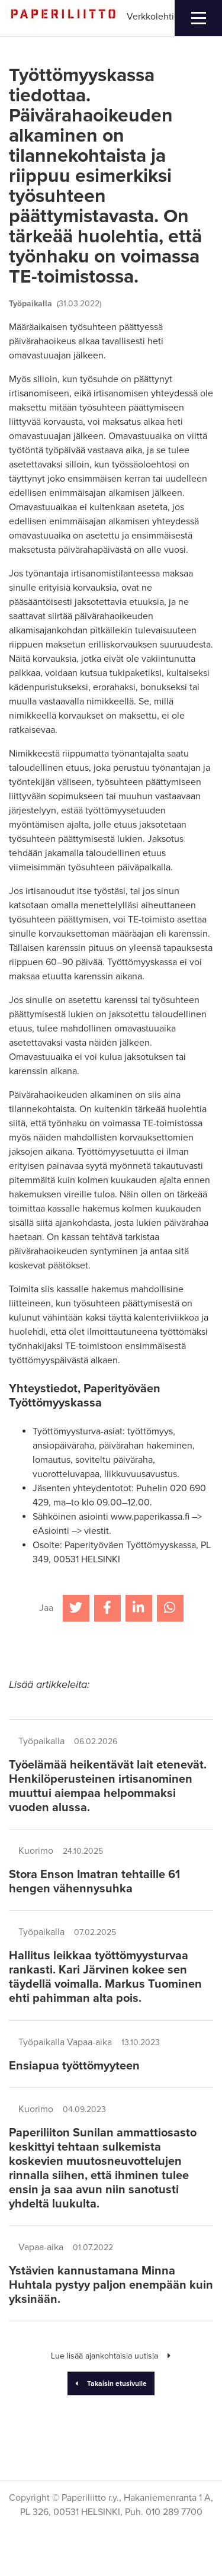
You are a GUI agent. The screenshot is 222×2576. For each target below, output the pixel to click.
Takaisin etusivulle (111, 2383)
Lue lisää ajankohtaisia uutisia (110, 2356)
